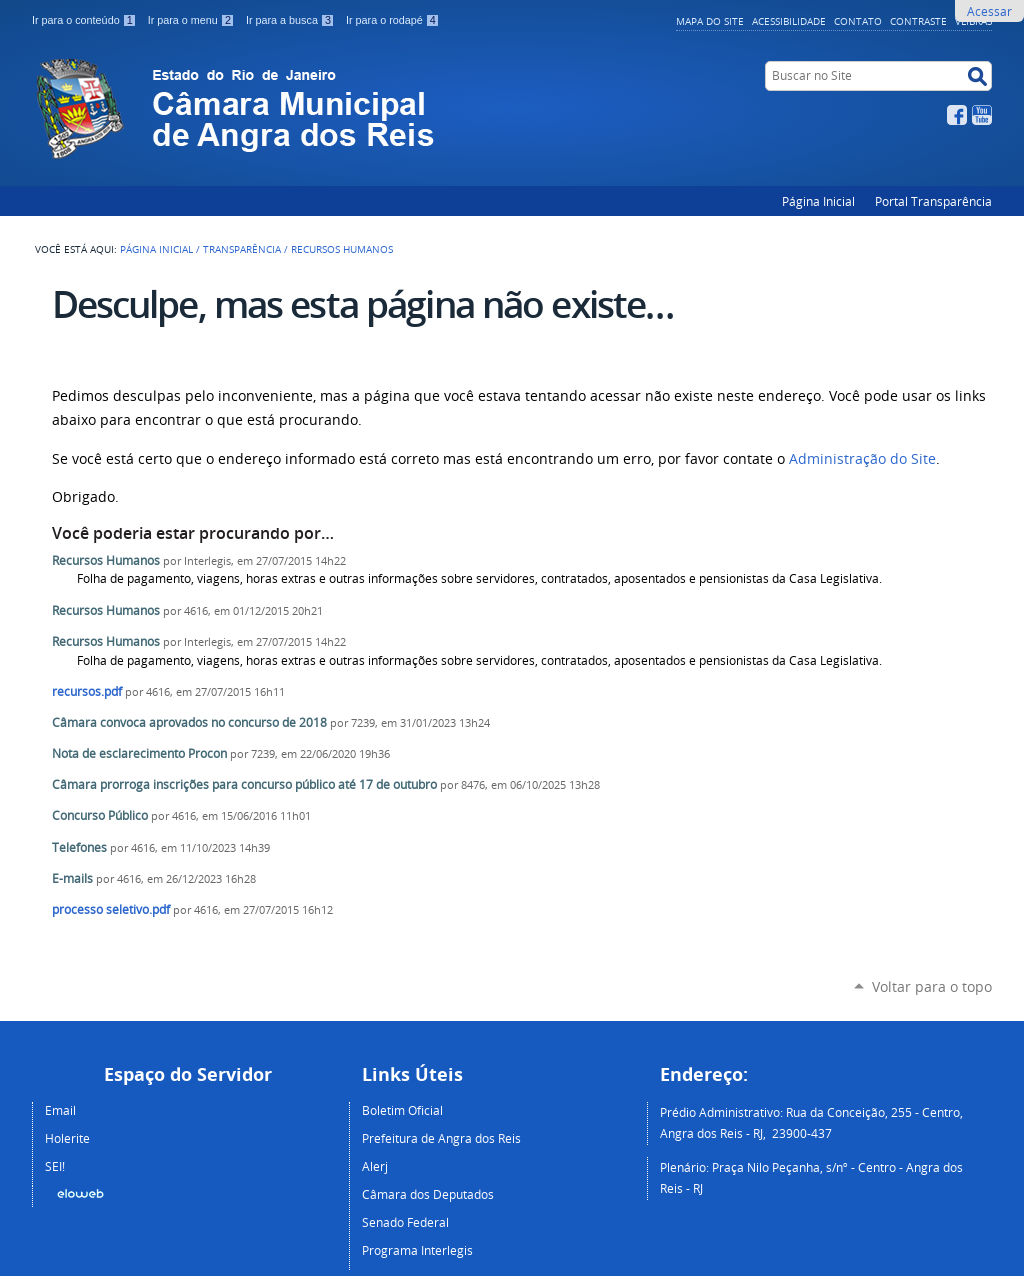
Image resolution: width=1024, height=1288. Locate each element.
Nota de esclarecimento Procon (139, 753)
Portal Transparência (933, 201)
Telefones (79, 847)
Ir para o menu (193, 20)
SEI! (55, 1166)
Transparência (242, 249)
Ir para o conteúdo (86, 20)
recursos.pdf (87, 691)
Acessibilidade (789, 21)
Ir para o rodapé (393, 20)
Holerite (67, 1138)
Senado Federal (405, 1222)
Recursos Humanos (106, 560)
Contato (858, 21)
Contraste (918, 21)
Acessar (989, 11)
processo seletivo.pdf (111, 909)
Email (60, 1110)
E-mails (72, 878)
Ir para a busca (292, 20)
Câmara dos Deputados (428, 1194)
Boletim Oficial (402, 1110)
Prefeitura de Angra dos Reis (441, 1138)
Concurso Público (100, 815)
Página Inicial (818, 201)
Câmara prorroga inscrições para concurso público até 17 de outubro (246, 784)
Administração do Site (862, 459)
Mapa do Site (710, 21)
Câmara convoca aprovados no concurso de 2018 (191, 722)
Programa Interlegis (417, 1250)
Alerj (375, 1166)
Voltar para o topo (932, 986)
